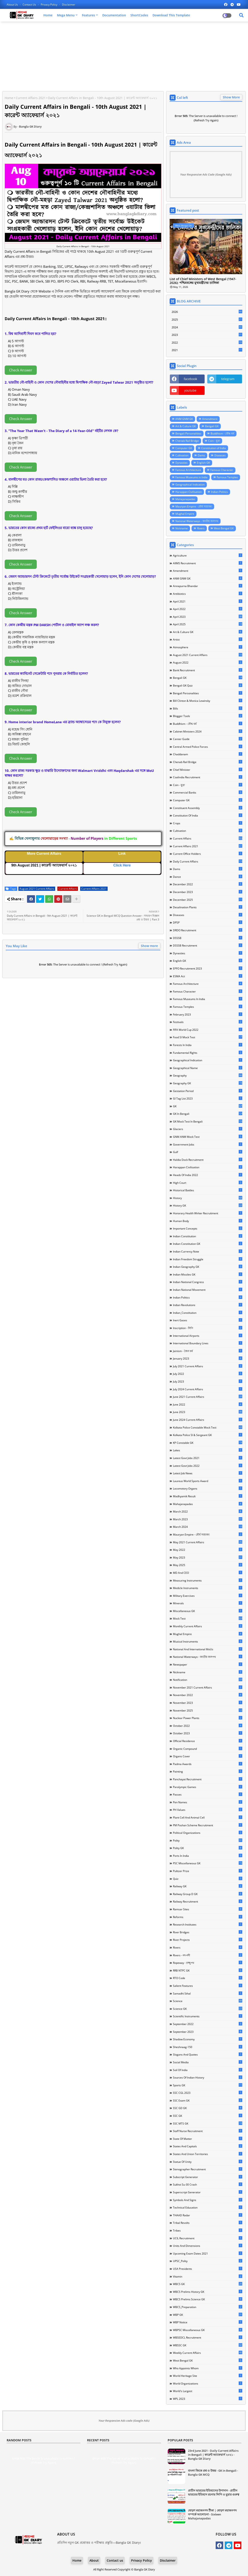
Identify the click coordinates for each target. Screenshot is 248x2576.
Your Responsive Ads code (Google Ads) (124, 2421)
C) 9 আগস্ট (16, 351)
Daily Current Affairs (207, 861)
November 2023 (207, 1703)
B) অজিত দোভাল (20, 685)
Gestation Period (207, 1091)
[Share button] (76, 899)
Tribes (207, 2230)
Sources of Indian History (207, 2077)
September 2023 (207, 2032)
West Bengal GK (224, 528)
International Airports (207, 1336)
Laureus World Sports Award (207, 1481)
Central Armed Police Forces (207, 747)
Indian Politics (219, 492)
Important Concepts (207, 1228)
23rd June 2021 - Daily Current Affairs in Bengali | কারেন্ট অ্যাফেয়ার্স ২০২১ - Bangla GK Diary (213, 2455)
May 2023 (207, 1557)
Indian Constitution (207, 1236)
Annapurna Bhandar (207, 586)
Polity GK (207, 1848)
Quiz (207, 1879)
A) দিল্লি (13, 486)
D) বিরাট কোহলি (19, 744)
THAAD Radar (207, 2215)
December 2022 (207, 884)
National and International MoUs (207, 1649)
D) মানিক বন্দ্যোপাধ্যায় (22, 453)
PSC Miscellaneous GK (207, 1863)
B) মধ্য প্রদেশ (16, 787)
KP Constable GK (207, 1443)
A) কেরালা (14, 535)
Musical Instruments (207, 1641)
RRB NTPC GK (207, 1970)
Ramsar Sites (207, 1909)
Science (207, 2001)
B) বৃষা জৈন (15, 443)
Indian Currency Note (207, 1251)
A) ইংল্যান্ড (15, 583)
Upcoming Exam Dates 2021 (207, 2253)
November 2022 (207, 1695)
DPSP (207, 922)
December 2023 (207, 892)
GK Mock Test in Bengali (207, 1121)
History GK (207, 1205)
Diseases (220, 455)
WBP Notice (207, 2322)
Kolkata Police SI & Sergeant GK (207, 1435)
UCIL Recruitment (207, 2238)
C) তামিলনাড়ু (16, 545)
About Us (13, 4)
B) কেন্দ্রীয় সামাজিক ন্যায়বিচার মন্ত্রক (31, 637)
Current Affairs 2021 (31, 98)
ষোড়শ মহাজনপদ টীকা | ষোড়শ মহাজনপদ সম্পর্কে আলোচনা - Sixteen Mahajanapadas (212, 2514)
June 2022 (207, 1404)
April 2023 (207, 617)
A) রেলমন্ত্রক (16, 632)
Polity (207, 1840)
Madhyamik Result (207, 1496)
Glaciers (207, 1129)
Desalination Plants (207, 907)
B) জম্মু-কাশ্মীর (17, 491)
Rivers (201, 528)
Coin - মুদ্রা (214, 441)
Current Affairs (67, 889)
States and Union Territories (207, 2154)
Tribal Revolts (207, 2223)
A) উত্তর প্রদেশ (17, 782)
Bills (207, 708)
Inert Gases (207, 1320)
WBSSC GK (207, 2345)
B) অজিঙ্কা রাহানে (19, 734)
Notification (207, 1680)
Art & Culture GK (185, 426)
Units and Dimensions (207, 2246)
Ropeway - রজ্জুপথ (207, 1963)
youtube (190, 390)
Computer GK (183, 448)
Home (47, 15)
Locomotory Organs (207, 1488)
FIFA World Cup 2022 (207, 1030)
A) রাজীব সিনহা (18, 680)
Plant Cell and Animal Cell (207, 1817)
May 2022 (207, 1550)
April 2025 (207, 624)
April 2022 (207, 609)
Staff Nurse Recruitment (207, 2131)
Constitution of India (213, 448)
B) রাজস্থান (15, 540)
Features (88, 15)
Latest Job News (207, 1473)
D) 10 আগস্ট (17, 356)
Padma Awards (207, 1764)
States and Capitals (207, 2146)
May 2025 (207, 1565)
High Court (207, 1183)
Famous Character (221, 470)
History (207, 1198)
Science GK (207, 2009)
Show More (231, 97)
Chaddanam (207, 754)
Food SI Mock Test (207, 1037)
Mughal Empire (184, 514)
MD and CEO (207, 1573)
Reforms (207, 1917)
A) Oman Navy (19, 389)
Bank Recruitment (207, 670)
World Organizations (207, 2383)
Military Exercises (207, 1596)
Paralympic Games (207, 1787)
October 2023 (207, 1733)
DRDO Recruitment (207, 930)
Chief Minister (207, 770)
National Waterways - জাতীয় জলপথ (196, 521)
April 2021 (207, 601)
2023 (207, 335)
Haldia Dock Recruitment (207, 1160)
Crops (207, 823)
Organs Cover (207, 1756)
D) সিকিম (14, 501)
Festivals (207, 1022)
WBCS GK (207, 2284)
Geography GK (207, 1083)
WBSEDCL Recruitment (207, 2337)
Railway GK (207, 1886)
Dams (201, 455)
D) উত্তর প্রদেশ (17, 550)
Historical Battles (207, 1190)
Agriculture (207, 555)
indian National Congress (207, 1282)
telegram (227, 379)
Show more (149, 946)
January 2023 (207, 1358)
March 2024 (207, 1527)
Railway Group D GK (207, 1894)
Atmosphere (207, 647)
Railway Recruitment (207, 1901)
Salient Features (207, 1986)
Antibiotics (207, 594)
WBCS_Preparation (207, 2307)
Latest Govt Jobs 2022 (207, 1466)
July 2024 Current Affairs (207, 1389)
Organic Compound (207, 1749)
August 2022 (207, 662)
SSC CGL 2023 (207, 2093)
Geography (207, 1075)
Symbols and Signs (207, 2200)
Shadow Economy (207, 2039)
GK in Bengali (207, 1114)
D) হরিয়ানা (15, 797)
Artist (207, 639)
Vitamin (207, 2276)
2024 (207, 327)
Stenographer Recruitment (207, 2169)
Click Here (122, 865)
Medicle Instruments (207, 1588)
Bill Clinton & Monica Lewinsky (207, 701)
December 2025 (207, 900)
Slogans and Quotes (207, 2054)
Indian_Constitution (207, 1313)
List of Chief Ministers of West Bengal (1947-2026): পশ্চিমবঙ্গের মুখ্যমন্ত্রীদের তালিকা (203, 281)
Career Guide (207, 739)
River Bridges (207, 1932)
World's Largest (207, 2391)
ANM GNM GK (184, 419)
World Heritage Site (207, 2376)
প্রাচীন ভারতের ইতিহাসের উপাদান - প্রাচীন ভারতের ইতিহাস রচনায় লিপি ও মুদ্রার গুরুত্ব (213, 2492)
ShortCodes (139, 15)
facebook (190, 379)
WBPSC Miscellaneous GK (207, 2330)
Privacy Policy (49, 4)
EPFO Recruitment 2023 (207, 968)
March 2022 (207, 1511)
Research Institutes (207, 1924)
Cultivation (181, 455)
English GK (203, 463)
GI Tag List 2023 (207, 1098)
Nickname (181, 528)
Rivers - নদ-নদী (207, 1955)
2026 (207, 312)
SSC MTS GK (207, 2123)
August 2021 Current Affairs (36, 889)
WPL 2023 (207, 2399)
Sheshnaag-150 (207, 2047)
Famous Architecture (188, 470)
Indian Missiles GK (207, 1274)
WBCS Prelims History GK (207, 2292)
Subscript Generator (207, 2177)
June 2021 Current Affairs (207, 1397)
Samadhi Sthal (207, 1993)
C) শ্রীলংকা (15, 593)
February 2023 (207, 1014)
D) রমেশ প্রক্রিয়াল (19, 695)
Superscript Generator (207, 2192)
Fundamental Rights (207, 1053)
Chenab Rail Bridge (187, 441)
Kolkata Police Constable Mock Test (207, 1427)
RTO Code (207, 1978)
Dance (207, 877)
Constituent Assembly (207, 808)
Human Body (207, 1221)
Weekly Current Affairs (207, 2353)
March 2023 (207, 1519)
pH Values (207, 1810)
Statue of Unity (207, 2162)
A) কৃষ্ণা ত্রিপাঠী (18, 438)
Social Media (207, 2062)
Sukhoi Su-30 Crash (207, 2184)
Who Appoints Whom (207, 2368)
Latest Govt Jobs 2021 (207, 1458)
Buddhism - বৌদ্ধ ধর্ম (222, 433)
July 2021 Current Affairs (207, 1366)
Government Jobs (207, 1144)
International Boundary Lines (207, 1343)
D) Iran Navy (17, 404)
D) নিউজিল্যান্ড (18, 598)
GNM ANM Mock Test (207, 1137)
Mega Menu (66, 15)
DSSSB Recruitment (207, 945)
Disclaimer (68, 4)
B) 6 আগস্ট (16, 346)
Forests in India (207, 1045)
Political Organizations (207, 1833)
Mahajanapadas (185, 499)
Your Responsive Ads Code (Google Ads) (206, 174)
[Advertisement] (124, 56)
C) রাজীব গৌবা (18, 690)
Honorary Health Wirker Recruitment (207, 1213)
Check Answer (20, 370)
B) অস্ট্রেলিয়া (16, 588)
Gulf (207, 1152)
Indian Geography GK (207, 1267)
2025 (207, 319)
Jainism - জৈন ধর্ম (207, 1351)
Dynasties (181, 463)
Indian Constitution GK (207, 1244)
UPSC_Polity (207, 2261)
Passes (207, 1794)
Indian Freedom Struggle (207, 1259)
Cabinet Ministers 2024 (207, 731)
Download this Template (171, 15)
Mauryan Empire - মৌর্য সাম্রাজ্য (193, 506)
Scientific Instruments (207, 2016)
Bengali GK (212, 426)
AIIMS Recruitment (207, 563)
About (94, 2560)
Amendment (209, 419)
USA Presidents (207, 2269)
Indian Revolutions (207, 1305)
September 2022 (207, 2024)
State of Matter (207, 2139)
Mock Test (207, 1618)
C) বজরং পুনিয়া (18, 739)
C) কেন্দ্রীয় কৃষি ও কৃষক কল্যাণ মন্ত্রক (31, 642)
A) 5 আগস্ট (16, 341)
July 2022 (207, 1374)
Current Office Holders (207, 854)
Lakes (207, 1450)
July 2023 (207, 1381)
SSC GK (207, 2116)
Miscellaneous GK (207, 1611)
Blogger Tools (207, 716)
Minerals (207, 1603)
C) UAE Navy (17, 399)
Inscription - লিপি (207, 1328)
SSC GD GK (207, 2108)
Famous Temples (227, 477)
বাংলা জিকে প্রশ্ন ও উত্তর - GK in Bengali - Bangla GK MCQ (213, 2473)
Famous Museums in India (191, 477)
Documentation (114, 15)
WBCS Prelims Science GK (207, 2299)
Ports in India (207, 1856)
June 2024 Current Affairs (207, 1420)
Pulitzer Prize (207, 1871)
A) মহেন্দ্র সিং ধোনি (20, 729)
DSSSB (207, 938)
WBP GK (207, 2315)
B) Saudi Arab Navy (22, 394)
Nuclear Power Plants (207, 1718)
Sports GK (207, 2085)
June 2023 (207, 1412)
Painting (207, 1771)
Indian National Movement (207, 1290)
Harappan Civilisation (188, 492)
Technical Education (207, 2207)
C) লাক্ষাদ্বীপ (16, 496)
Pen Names (207, 1802)
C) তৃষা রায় (15, 448)
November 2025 (207, 1710)
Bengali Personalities (188, 433)
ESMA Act (207, 976)
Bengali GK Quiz (207, 685)
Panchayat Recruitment (207, 1779)
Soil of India (207, 2070)
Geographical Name (207, 1068)
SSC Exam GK (207, 2100)
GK (207, 1106)
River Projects (207, 1940)
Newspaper (207, 1664)
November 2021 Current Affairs (207, 1687)
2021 (207, 350)
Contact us (30, 4)
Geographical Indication (190, 484)
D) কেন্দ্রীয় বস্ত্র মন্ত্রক (21, 647)
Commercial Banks (207, 792)
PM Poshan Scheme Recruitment (207, 1825)
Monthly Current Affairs (207, 1626)
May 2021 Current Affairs (207, 1542)
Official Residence (207, 1741)
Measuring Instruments (207, 1580)
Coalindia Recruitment (207, 777)
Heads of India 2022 (207, 1175)
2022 (207, 342)
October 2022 (207, 1726)
